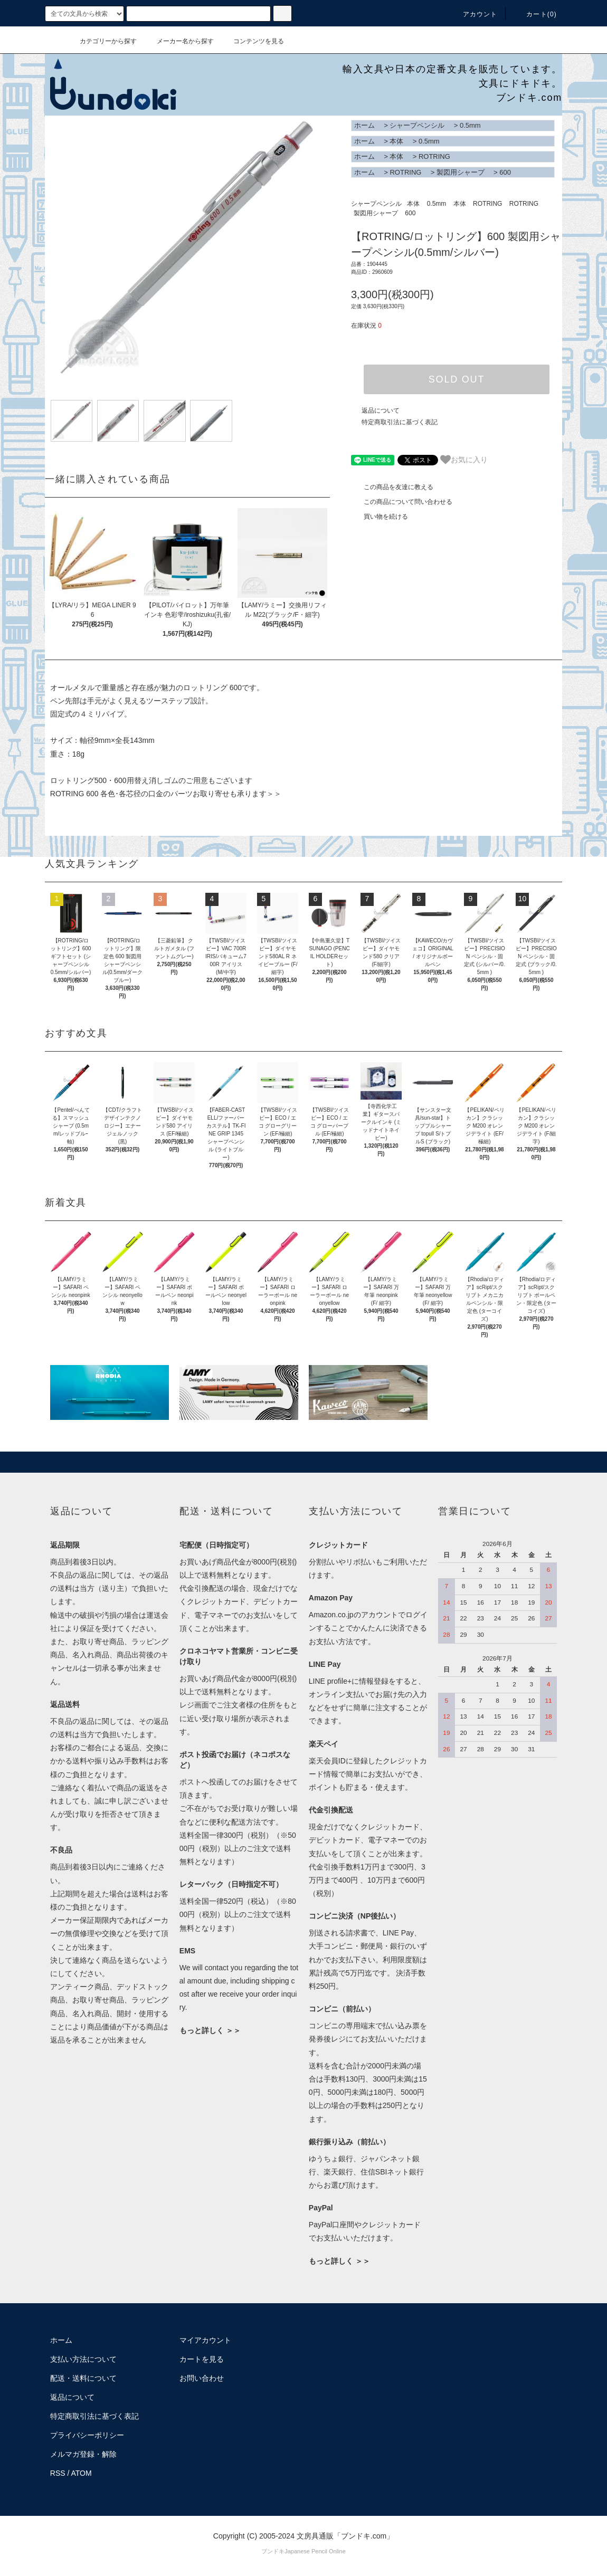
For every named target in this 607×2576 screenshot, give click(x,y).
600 (505, 172)
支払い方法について (83, 2359)
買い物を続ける (379, 516)
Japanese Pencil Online (315, 2551)
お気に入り (464, 459)
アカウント (474, 14)
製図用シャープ (461, 172)
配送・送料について (83, 2378)
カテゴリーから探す (102, 41)
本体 (396, 141)
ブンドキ (272, 2551)
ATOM (81, 2473)
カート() (535, 14)
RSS (57, 2473)
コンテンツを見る (252, 41)
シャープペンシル (417, 125)
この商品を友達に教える (392, 487)
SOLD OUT (457, 379)
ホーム (364, 125)
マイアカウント (205, 2340)
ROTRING (434, 156)
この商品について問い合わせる (401, 501)
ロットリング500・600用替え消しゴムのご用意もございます (151, 780)
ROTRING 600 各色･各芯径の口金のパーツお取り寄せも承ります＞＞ (166, 793)
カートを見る (201, 2359)
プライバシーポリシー (87, 2435)
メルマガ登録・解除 (83, 2454)
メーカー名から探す (179, 41)
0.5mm (470, 125)
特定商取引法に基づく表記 (400, 422)
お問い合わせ (201, 2378)
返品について (381, 410)
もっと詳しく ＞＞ (210, 2030)
